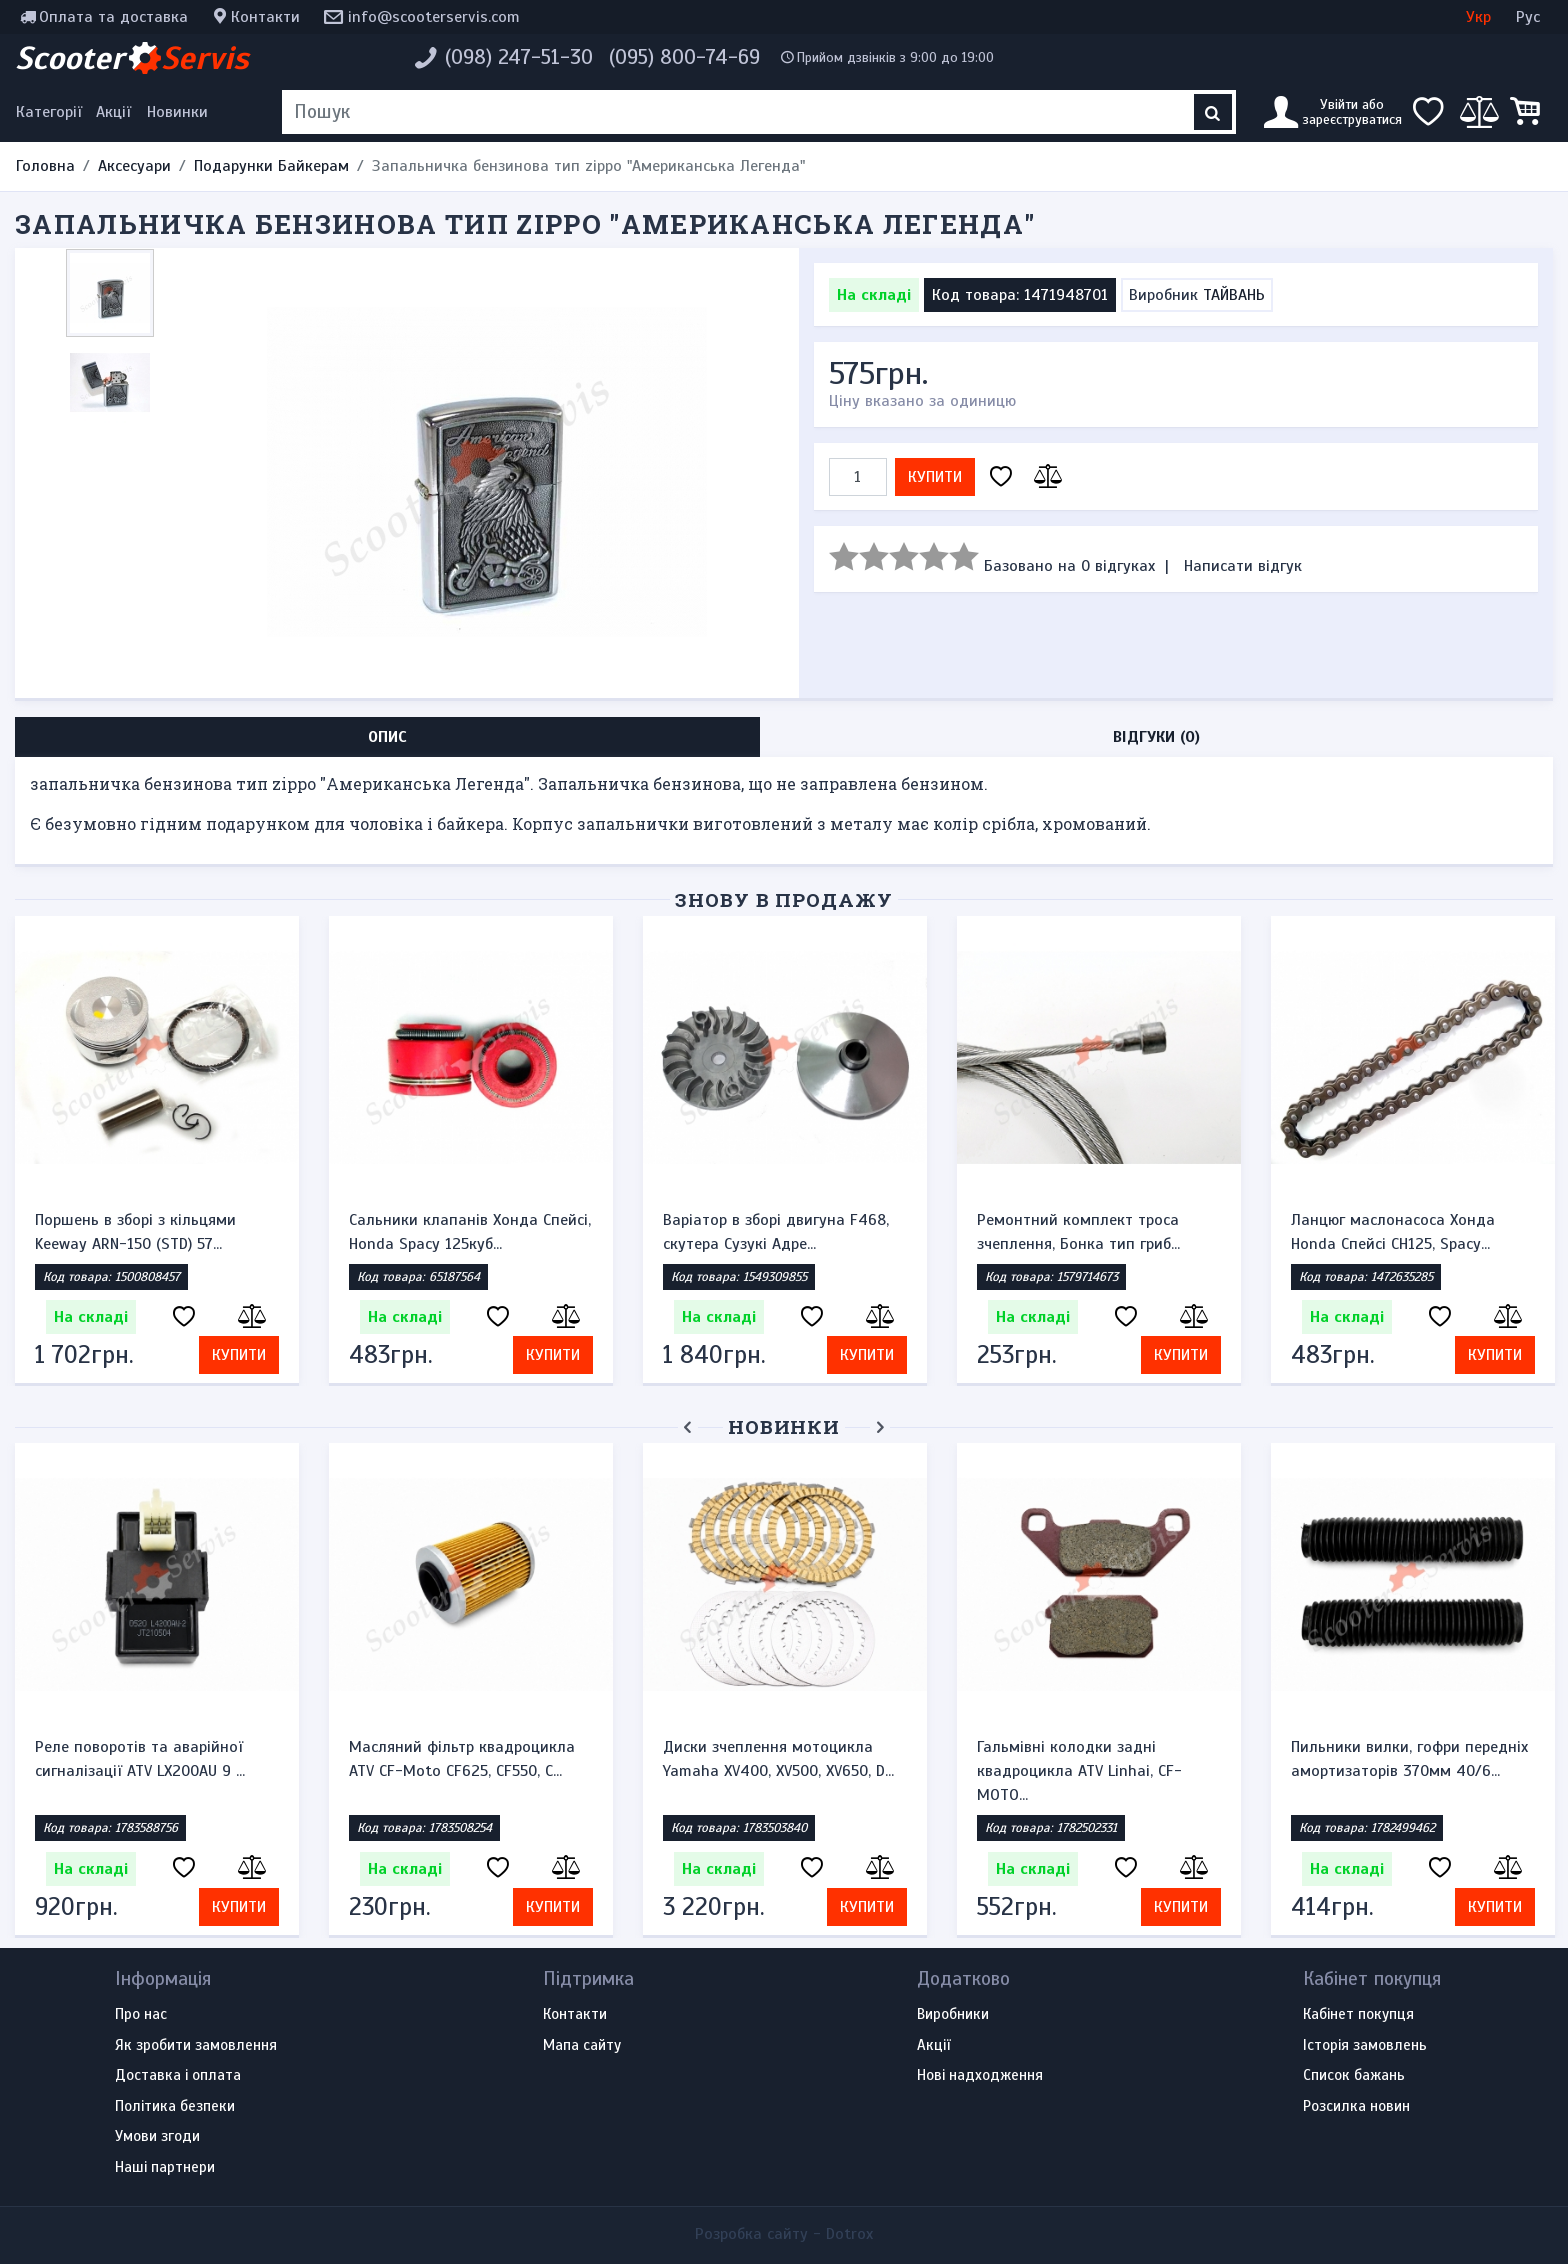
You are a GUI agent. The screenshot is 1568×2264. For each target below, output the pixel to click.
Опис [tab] (387, 737)
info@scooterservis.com (434, 17)
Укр (1478, 17)
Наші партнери (165, 2168)
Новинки (177, 112)
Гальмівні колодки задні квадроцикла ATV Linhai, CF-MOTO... (1079, 1771)
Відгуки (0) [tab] (1156, 737)
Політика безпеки (175, 2107)
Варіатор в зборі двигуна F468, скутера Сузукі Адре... (776, 1232)
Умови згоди (157, 2137)
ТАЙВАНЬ (1234, 295)
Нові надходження (980, 2076)
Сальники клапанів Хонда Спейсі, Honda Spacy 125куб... (470, 1232)
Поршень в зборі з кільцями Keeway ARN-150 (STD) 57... (135, 1232)
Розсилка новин (1356, 2107)
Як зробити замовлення (196, 2046)
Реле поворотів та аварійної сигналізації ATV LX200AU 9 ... (140, 1759)
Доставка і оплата (178, 2076)
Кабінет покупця (1358, 2015)
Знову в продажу (784, 899)
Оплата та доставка (113, 17)
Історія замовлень (1365, 2046)
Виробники (953, 2015)
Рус (1528, 17)
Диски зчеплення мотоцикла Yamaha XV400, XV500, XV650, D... (778, 1759)
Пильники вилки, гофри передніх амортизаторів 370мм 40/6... (1409, 1759)
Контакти (265, 17)
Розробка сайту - (784, 2234)
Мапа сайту (582, 2046)
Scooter (132, 58)
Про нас (141, 2015)
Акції (113, 112)
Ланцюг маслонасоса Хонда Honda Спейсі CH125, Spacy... (1393, 1232)
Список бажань (1354, 2076)
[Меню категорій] (52, 112)
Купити (935, 477)
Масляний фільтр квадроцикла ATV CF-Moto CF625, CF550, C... (462, 1759)
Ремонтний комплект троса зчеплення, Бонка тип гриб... (1078, 1232)
